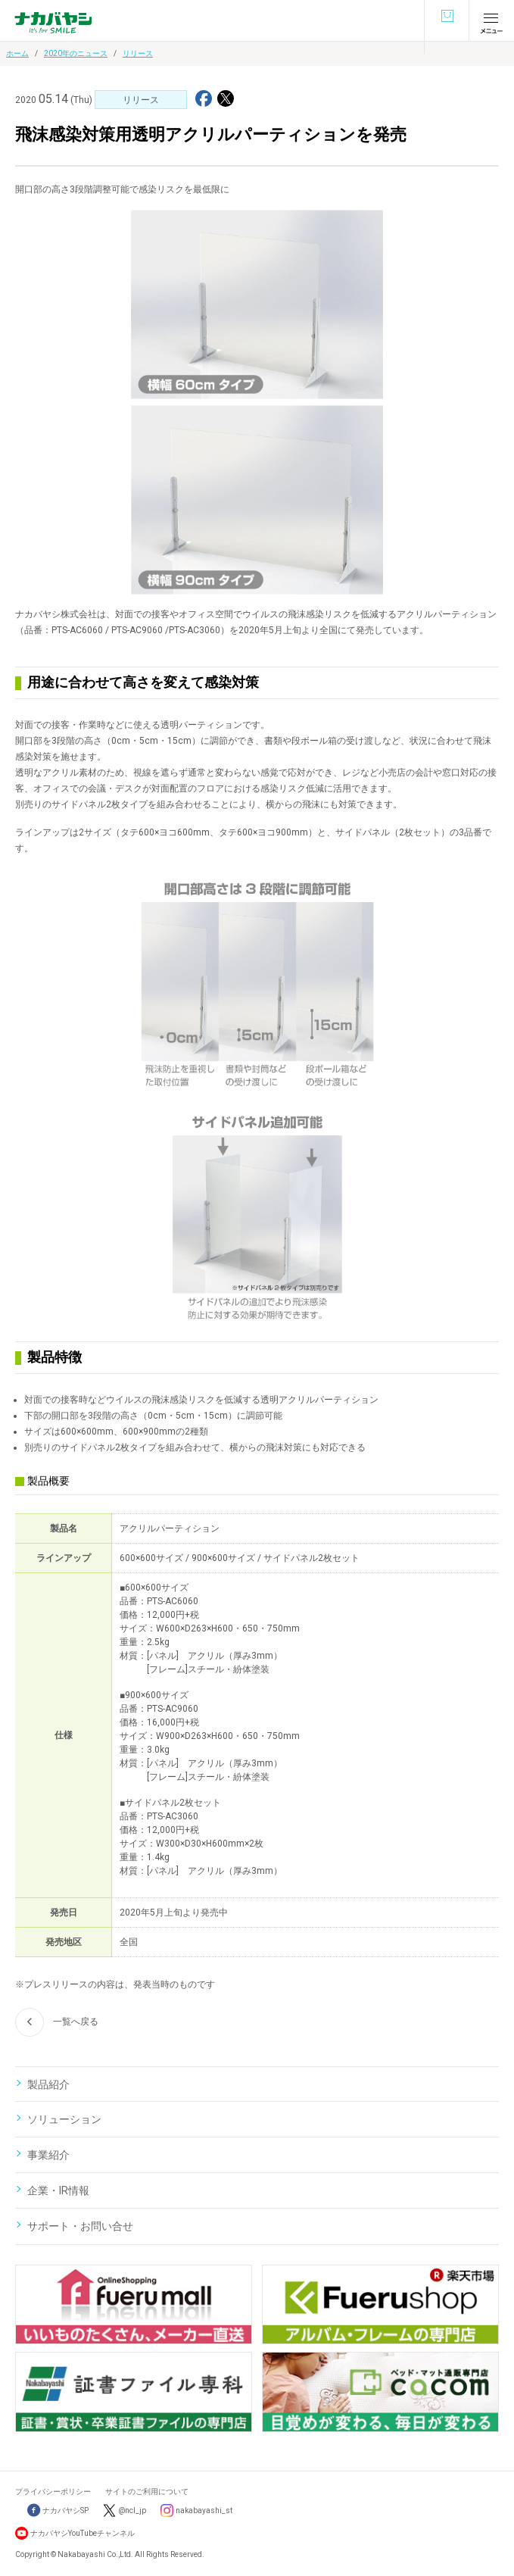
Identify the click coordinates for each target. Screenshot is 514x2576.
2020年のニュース (75, 53)
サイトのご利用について (146, 2491)
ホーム (17, 53)
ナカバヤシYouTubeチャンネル (82, 2533)
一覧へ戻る (56, 2022)
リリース (138, 53)
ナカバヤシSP (58, 2510)
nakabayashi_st (204, 2510)
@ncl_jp (132, 2510)
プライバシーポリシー (53, 2491)
